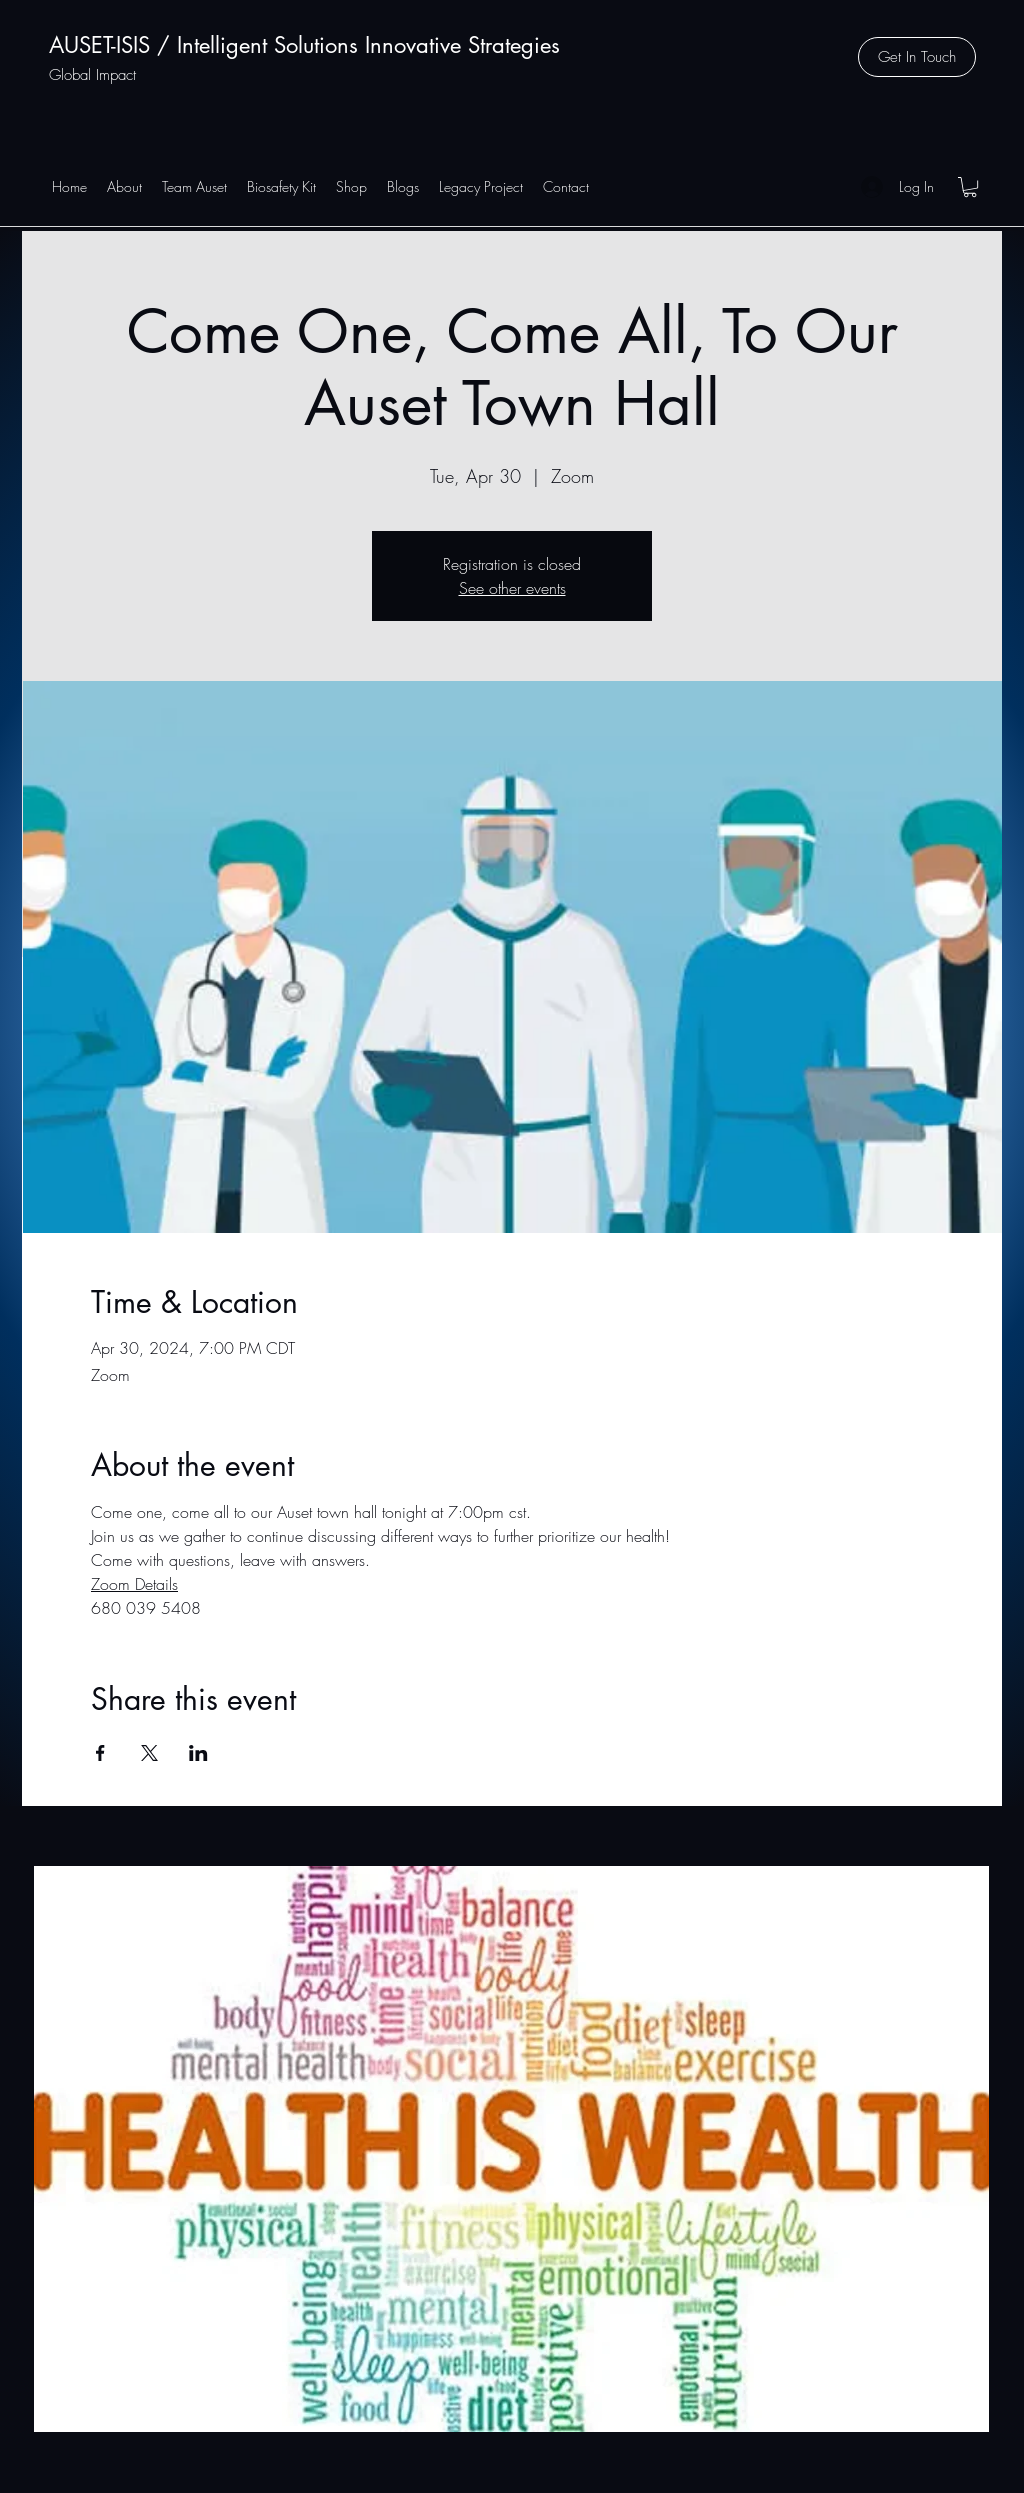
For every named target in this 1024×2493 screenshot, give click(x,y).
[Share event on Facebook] (100, 1753)
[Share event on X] (149, 1753)
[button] (917, 57)
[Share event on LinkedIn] (198, 1753)
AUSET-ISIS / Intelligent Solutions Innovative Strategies (304, 45)
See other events (512, 588)
